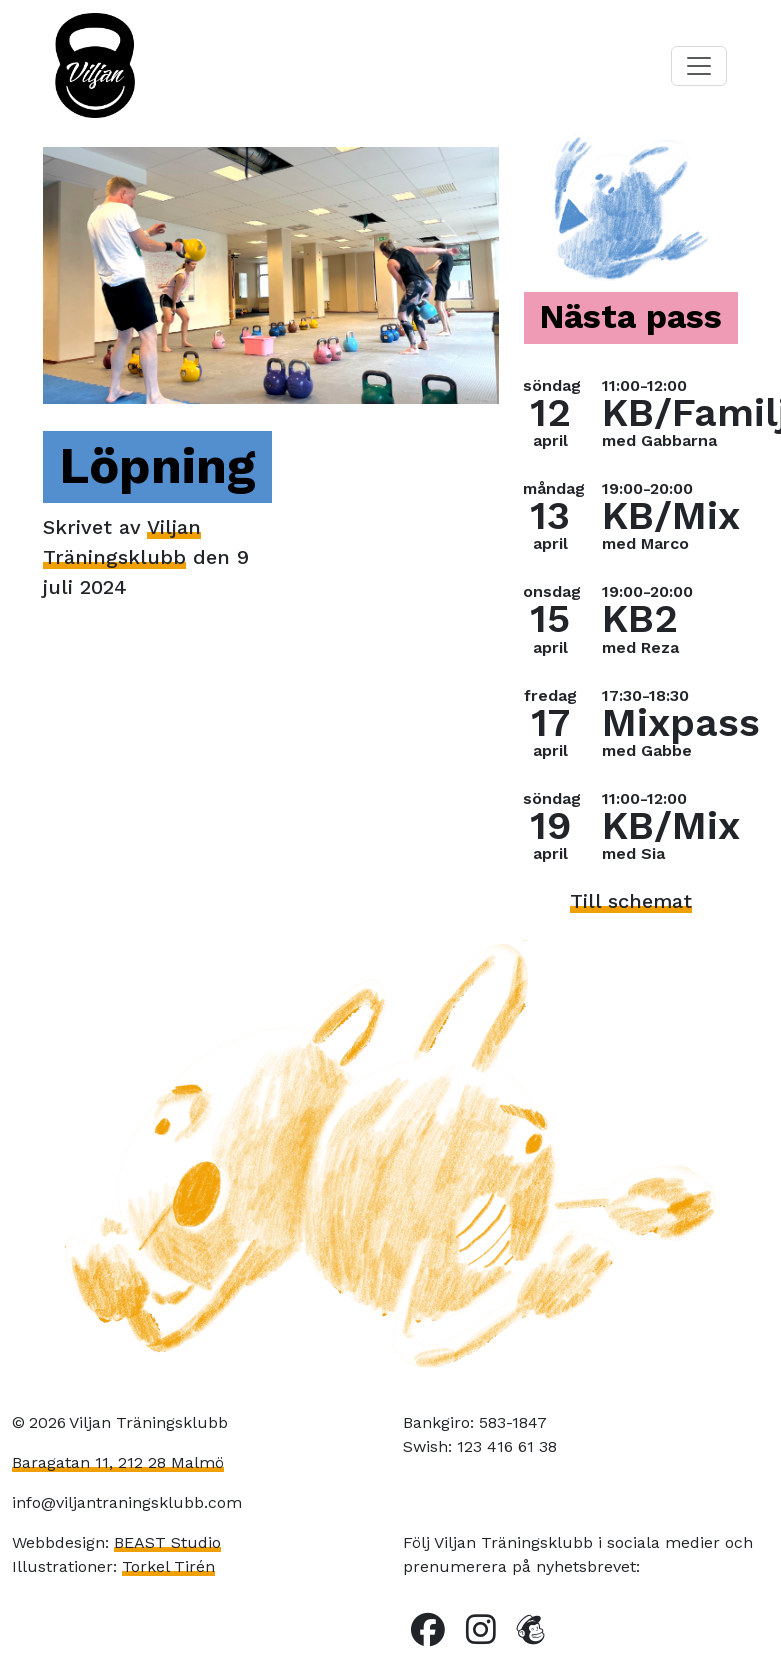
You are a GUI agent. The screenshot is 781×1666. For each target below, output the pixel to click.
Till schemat (631, 901)
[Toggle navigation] (699, 66)
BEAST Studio (167, 1542)
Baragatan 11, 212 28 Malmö (118, 1462)
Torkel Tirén (168, 1566)
